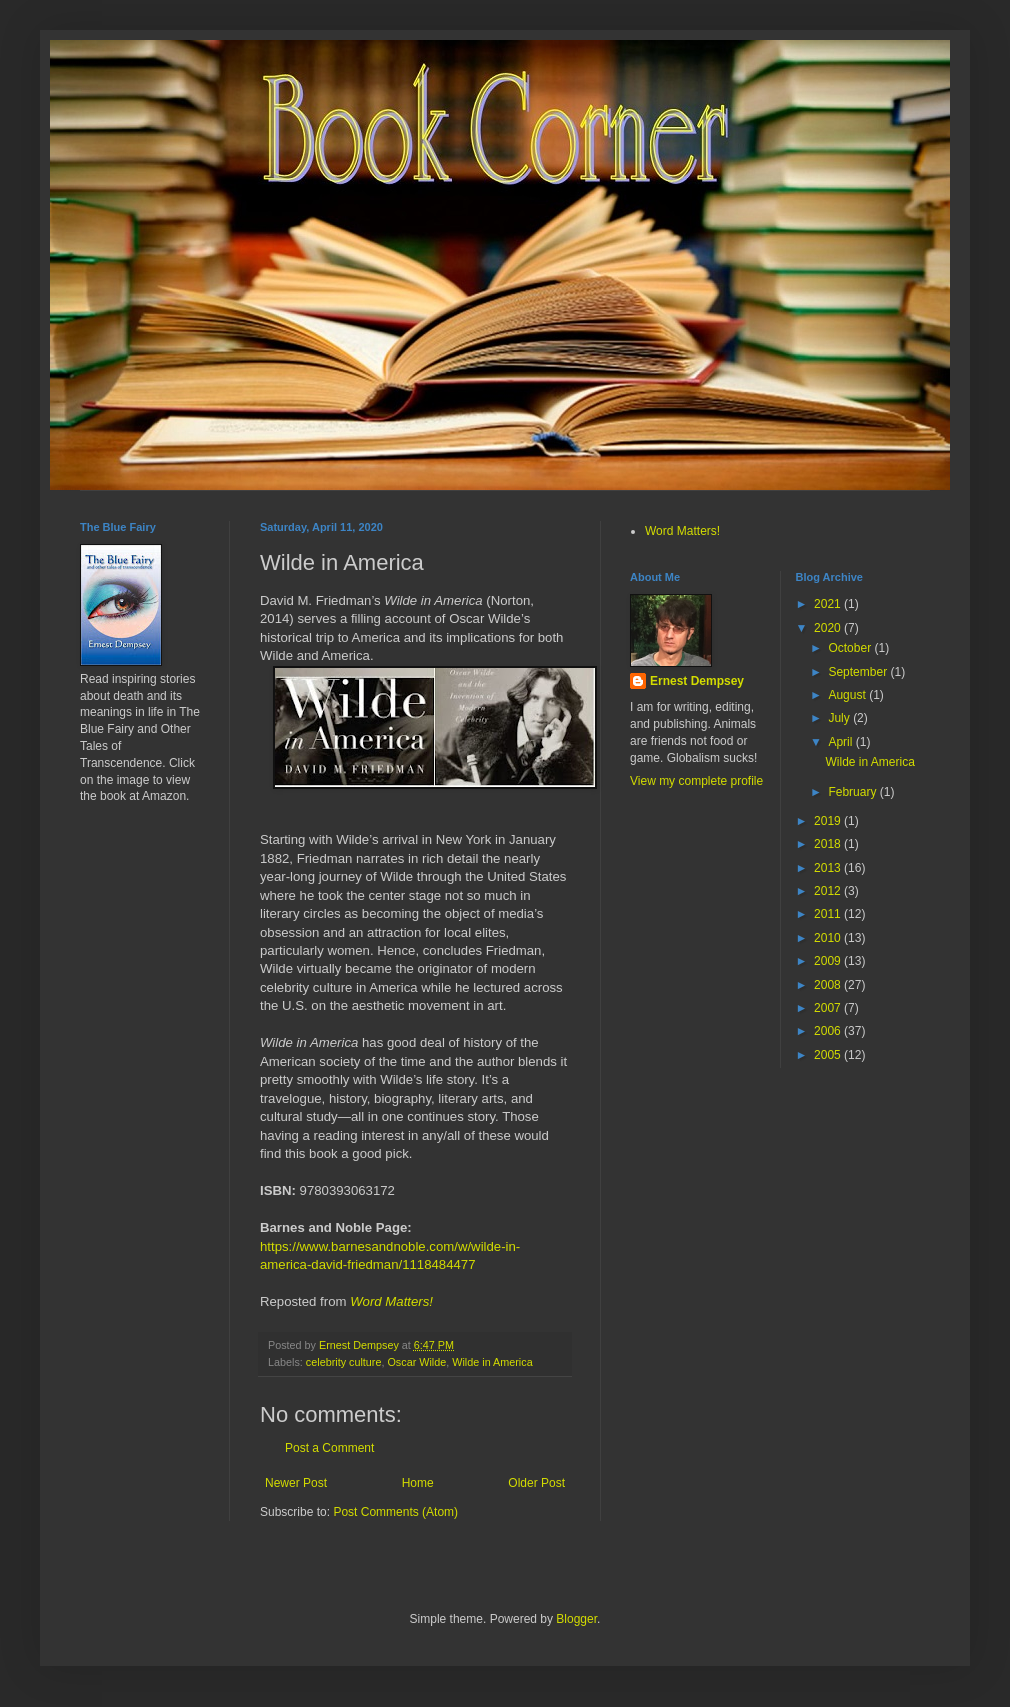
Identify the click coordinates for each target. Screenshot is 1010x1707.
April (841, 742)
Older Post (536, 1483)
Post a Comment (329, 1448)
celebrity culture (344, 1362)
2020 (829, 628)
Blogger (576, 1619)
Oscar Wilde (416, 1362)
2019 (829, 821)
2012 (829, 891)
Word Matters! (391, 1301)
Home (418, 1483)
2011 (829, 914)
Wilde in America (492, 1362)
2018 (829, 844)
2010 (829, 938)
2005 (829, 1055)
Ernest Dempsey (697, 681)
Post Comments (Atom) (395, 1512)
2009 (829, 961)
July (840, 718)
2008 (829, 985)
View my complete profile (696, 781)
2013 (829, 868)
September (859, 672)
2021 (829, 604)
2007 (829, 1008)
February (853, 792)
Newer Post (296, 1483)
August (848, 695)
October (851, 648)
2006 (829, 1031)
